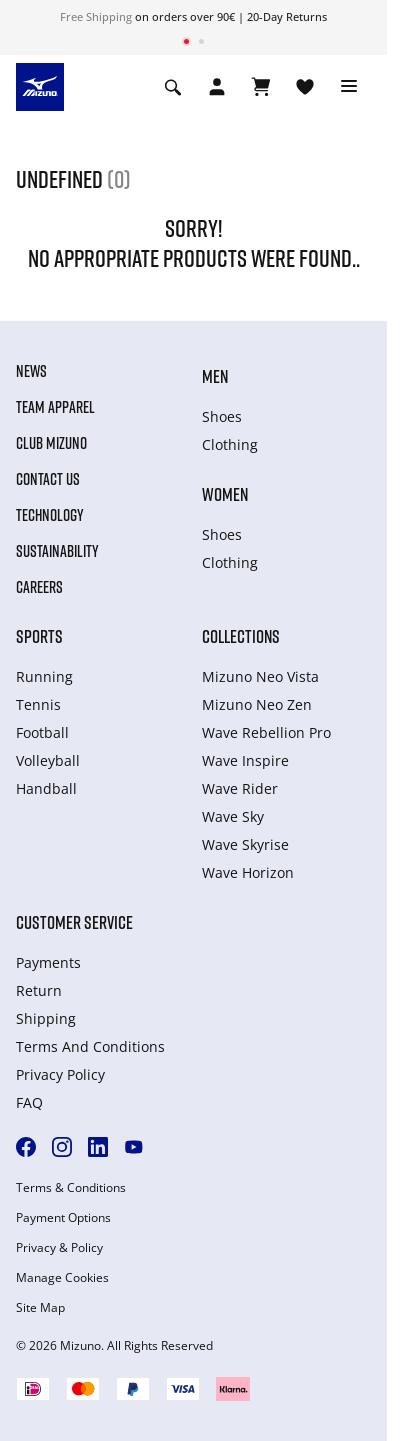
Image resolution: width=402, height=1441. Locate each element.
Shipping (46, 1018)
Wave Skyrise (245, 844)
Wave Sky (233, 816)
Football (42, 732)
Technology (50, 515)
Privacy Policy (60, 1074)
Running (44, 676)
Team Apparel (55, 407)
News (31, 371)
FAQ (29, 1102)
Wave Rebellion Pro (266, 732)
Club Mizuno (51, 443)
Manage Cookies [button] (62, 1278)
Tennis (38, 704)
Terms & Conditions (71, 1188)
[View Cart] (261, 87)
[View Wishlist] (305, 87)
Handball (46, 788)
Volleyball (48, 760)
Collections (241, 636)
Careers (39, 587)
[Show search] (173, 87)
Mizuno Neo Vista (260, 676)
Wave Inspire (245, 760)
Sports (39, 636)
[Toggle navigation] (349, 87)
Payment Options (63, 1218)
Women (225, 494)
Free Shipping (96, 16)
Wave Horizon (248, 872)
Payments (48, 962)
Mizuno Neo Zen (257, 704)
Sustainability (57, 551)
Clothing (230, 444)
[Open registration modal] (217, 87)
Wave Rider (240, 788)
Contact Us (48, 479)
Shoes (222, 416)
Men (215, 376)
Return (39, 990)
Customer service (74, 922)
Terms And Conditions (90, 1046)
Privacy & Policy (59, 1248)
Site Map (40, 1308)
